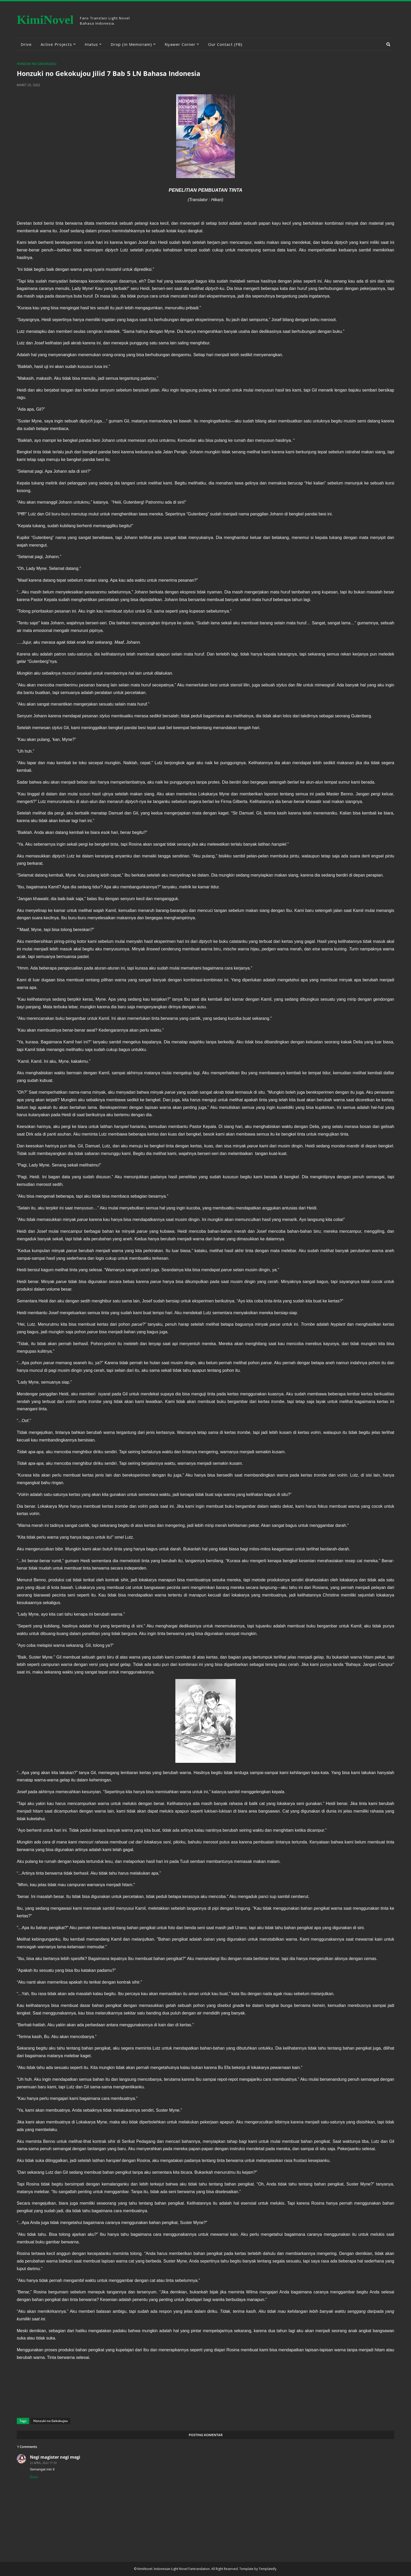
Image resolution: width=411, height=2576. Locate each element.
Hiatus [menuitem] (91, 44)
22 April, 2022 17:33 (43, 2463)
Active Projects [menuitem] (56, 44)
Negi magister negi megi (55, 2457)
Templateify (267, 2569)
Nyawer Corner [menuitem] (180, 44)
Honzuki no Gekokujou (36, 64)
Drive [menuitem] (26, 44)
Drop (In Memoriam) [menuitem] (131, 44)
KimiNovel (45, 19)
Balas (34, 2477)
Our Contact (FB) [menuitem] (225, 44)
